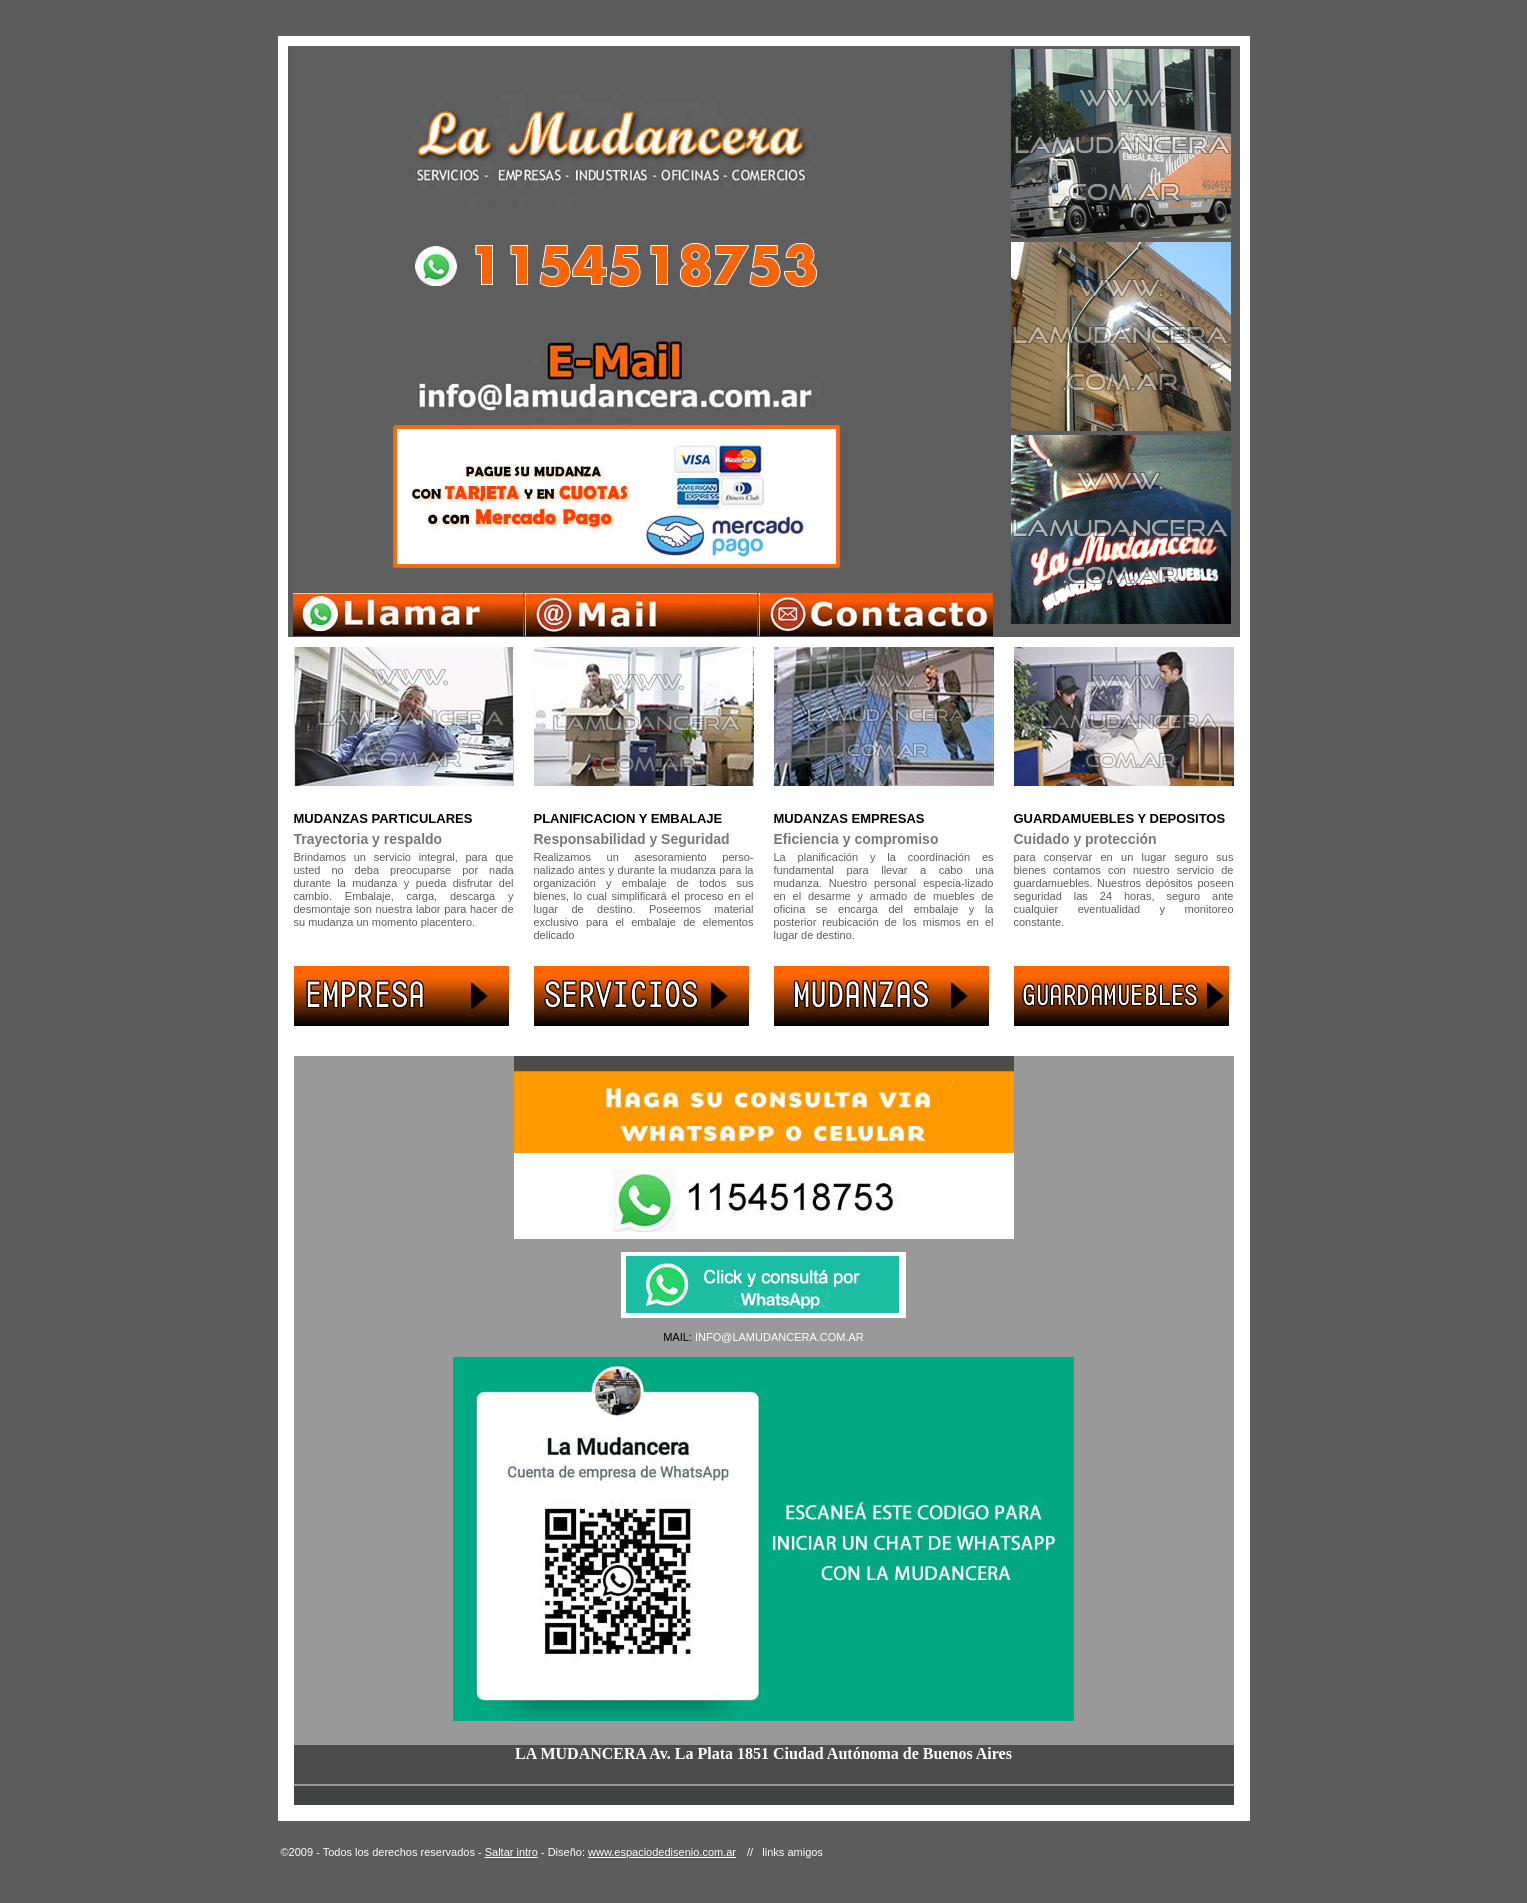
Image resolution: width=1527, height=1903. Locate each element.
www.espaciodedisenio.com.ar (662, 1852)
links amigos (792, 1852)
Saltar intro (511, 1852)
